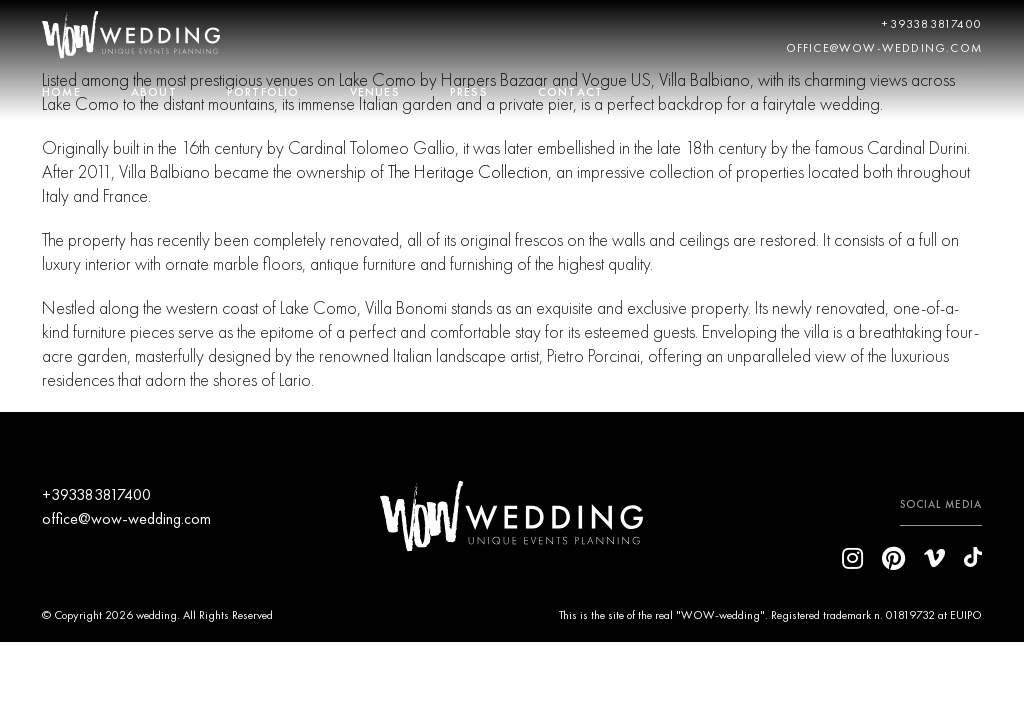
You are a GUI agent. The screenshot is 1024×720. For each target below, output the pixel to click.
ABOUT (154, 92)
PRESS (469, 92)
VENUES (375, 92)
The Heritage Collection (468, 171)
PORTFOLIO (263, 92)
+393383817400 (932, 24)
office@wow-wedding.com (884, 48)
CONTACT (570, 92)
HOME (61, 92)
